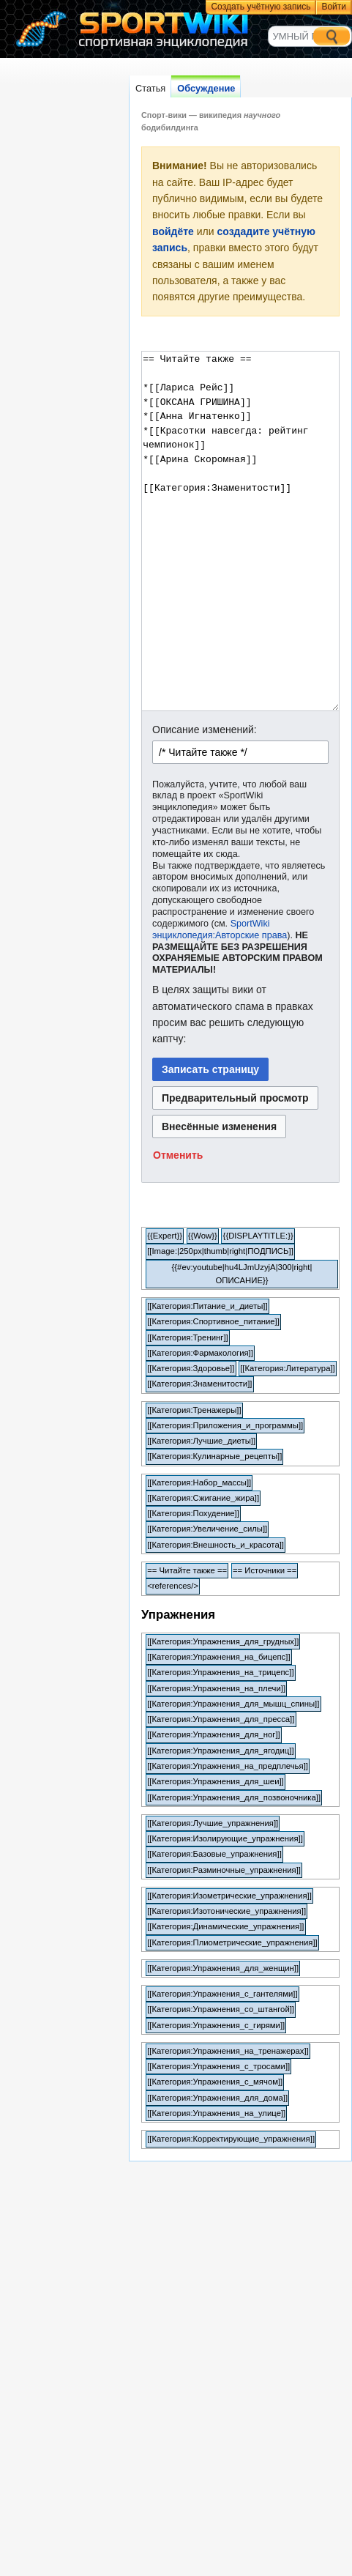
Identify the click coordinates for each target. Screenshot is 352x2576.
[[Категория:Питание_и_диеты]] (207, 1306)
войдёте (173, 231)
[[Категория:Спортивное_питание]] (213, 1321)
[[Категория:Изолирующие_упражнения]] (225, 1838)
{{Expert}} (164, 1235)
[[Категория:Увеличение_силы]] (207, 1528)
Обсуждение (206, 88)
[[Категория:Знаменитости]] (199, 1383)
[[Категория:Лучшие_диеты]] (201, 1440)
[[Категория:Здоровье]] (190, 1368)
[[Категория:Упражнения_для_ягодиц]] (220, 1750)
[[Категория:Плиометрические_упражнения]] (232, 1942)
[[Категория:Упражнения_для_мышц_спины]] (233, 1703)
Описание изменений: (204, 729)
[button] (178, 1155)
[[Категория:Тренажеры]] (194, 1410)
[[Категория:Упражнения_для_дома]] (217, 2097)
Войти (333, 6)
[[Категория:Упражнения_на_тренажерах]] (228, 2050)
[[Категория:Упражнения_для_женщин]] (223, 1968)
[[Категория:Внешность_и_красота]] (215, 1544)
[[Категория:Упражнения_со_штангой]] (220, 2009)
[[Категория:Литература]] (287, 1368)
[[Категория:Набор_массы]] (199, 1482)
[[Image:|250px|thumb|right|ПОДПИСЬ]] (220, 1251)
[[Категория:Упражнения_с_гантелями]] (222, 1993)
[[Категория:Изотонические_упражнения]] (226, 1911)
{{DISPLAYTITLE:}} (258, 1235)
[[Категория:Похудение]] (193, 1513)
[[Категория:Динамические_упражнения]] (225, 1926)
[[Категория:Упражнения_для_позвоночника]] (234, 1797)
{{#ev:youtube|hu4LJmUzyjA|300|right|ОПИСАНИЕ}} (242, 1274)
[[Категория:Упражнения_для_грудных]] (223, 1641)
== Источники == (264, 1570)
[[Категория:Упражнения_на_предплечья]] (227, 1766)
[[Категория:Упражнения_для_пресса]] (220, 1719)
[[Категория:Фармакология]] (200, 1352)
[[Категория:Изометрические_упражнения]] (229, 1895)
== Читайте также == (187, 1570)
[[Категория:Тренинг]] (187, 1337)
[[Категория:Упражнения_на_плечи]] (216, 1688)
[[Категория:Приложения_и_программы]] (225, 1425)
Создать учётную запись (260, 6)
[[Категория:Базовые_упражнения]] (214, 1853)
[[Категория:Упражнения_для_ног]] (213, 1734)
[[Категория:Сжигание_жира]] (203, 1497)
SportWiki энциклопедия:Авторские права (219, 929)
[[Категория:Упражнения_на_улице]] (216, 2113)
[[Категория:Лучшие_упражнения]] (212, 1823)
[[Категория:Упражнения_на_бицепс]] (218, 1656)
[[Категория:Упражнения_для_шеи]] (215, 1781)
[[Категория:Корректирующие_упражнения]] (231, 2138)
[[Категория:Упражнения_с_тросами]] (218, 2066)
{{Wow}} (202, 1235)
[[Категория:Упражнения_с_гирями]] (216, 2025)
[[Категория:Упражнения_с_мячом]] (214, 2081)
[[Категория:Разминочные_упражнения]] (224, 1870)
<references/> (172, 1585)
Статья (150, 88)
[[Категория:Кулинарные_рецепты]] (214, 1456)
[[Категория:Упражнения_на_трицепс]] (220, 1672)
